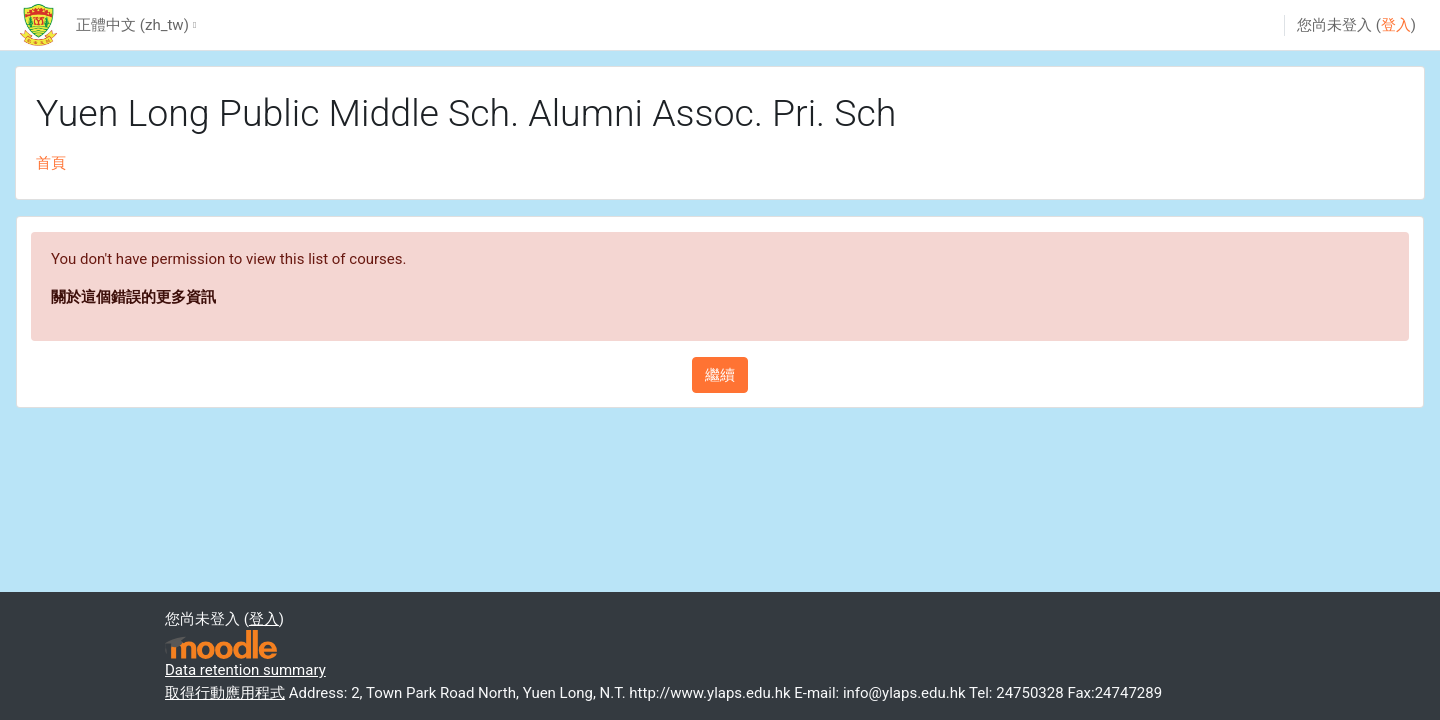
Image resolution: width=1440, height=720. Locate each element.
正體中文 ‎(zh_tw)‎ (132, 25)
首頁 (51, 163)
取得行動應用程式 (225, 693)
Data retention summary (245, 670)
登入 (1396, 25)
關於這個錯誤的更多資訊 (133, 297)
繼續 (720, 375)
